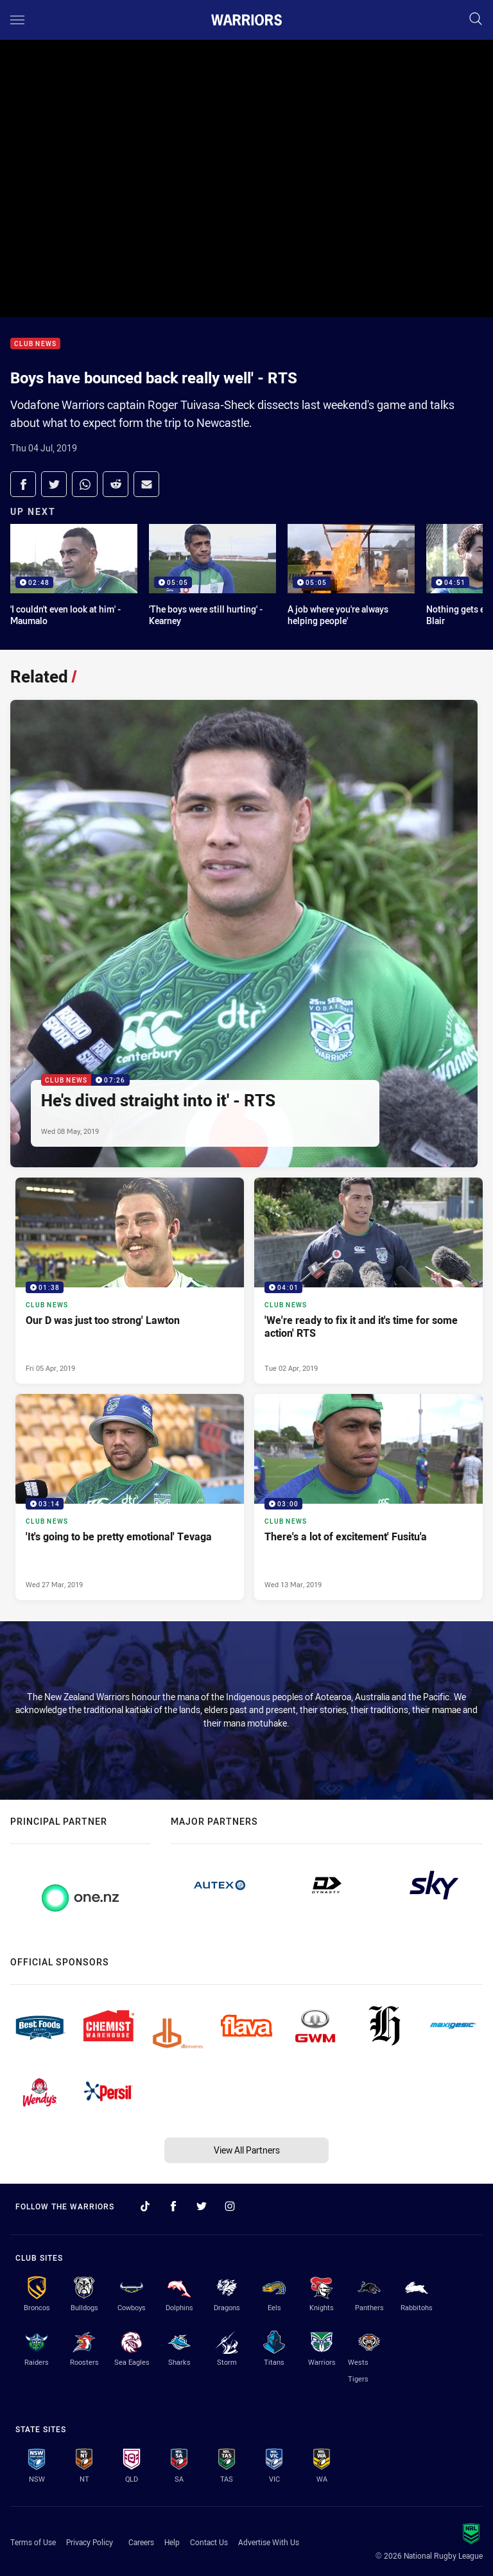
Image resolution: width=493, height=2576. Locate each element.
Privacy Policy (89, 2542)
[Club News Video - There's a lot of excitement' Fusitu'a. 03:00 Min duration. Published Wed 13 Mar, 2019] (368, 1497)
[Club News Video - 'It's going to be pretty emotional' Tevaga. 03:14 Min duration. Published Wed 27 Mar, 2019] (129, 1497)
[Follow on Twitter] (201, 2206)
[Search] (476, 20)
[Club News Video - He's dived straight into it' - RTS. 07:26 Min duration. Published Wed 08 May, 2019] (244, 933)
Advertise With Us (268, 2542)
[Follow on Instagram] (230, 2206)
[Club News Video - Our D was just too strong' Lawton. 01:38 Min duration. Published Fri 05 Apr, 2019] (129, 1281)
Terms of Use (33, 2542)
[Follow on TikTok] (145, 2206)
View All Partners (247, 2150)
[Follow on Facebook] (173, 2206)
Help (172, 2542)
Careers (141, 2542)
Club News (35, 344)
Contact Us (209, 2542)
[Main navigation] (17, 20)
